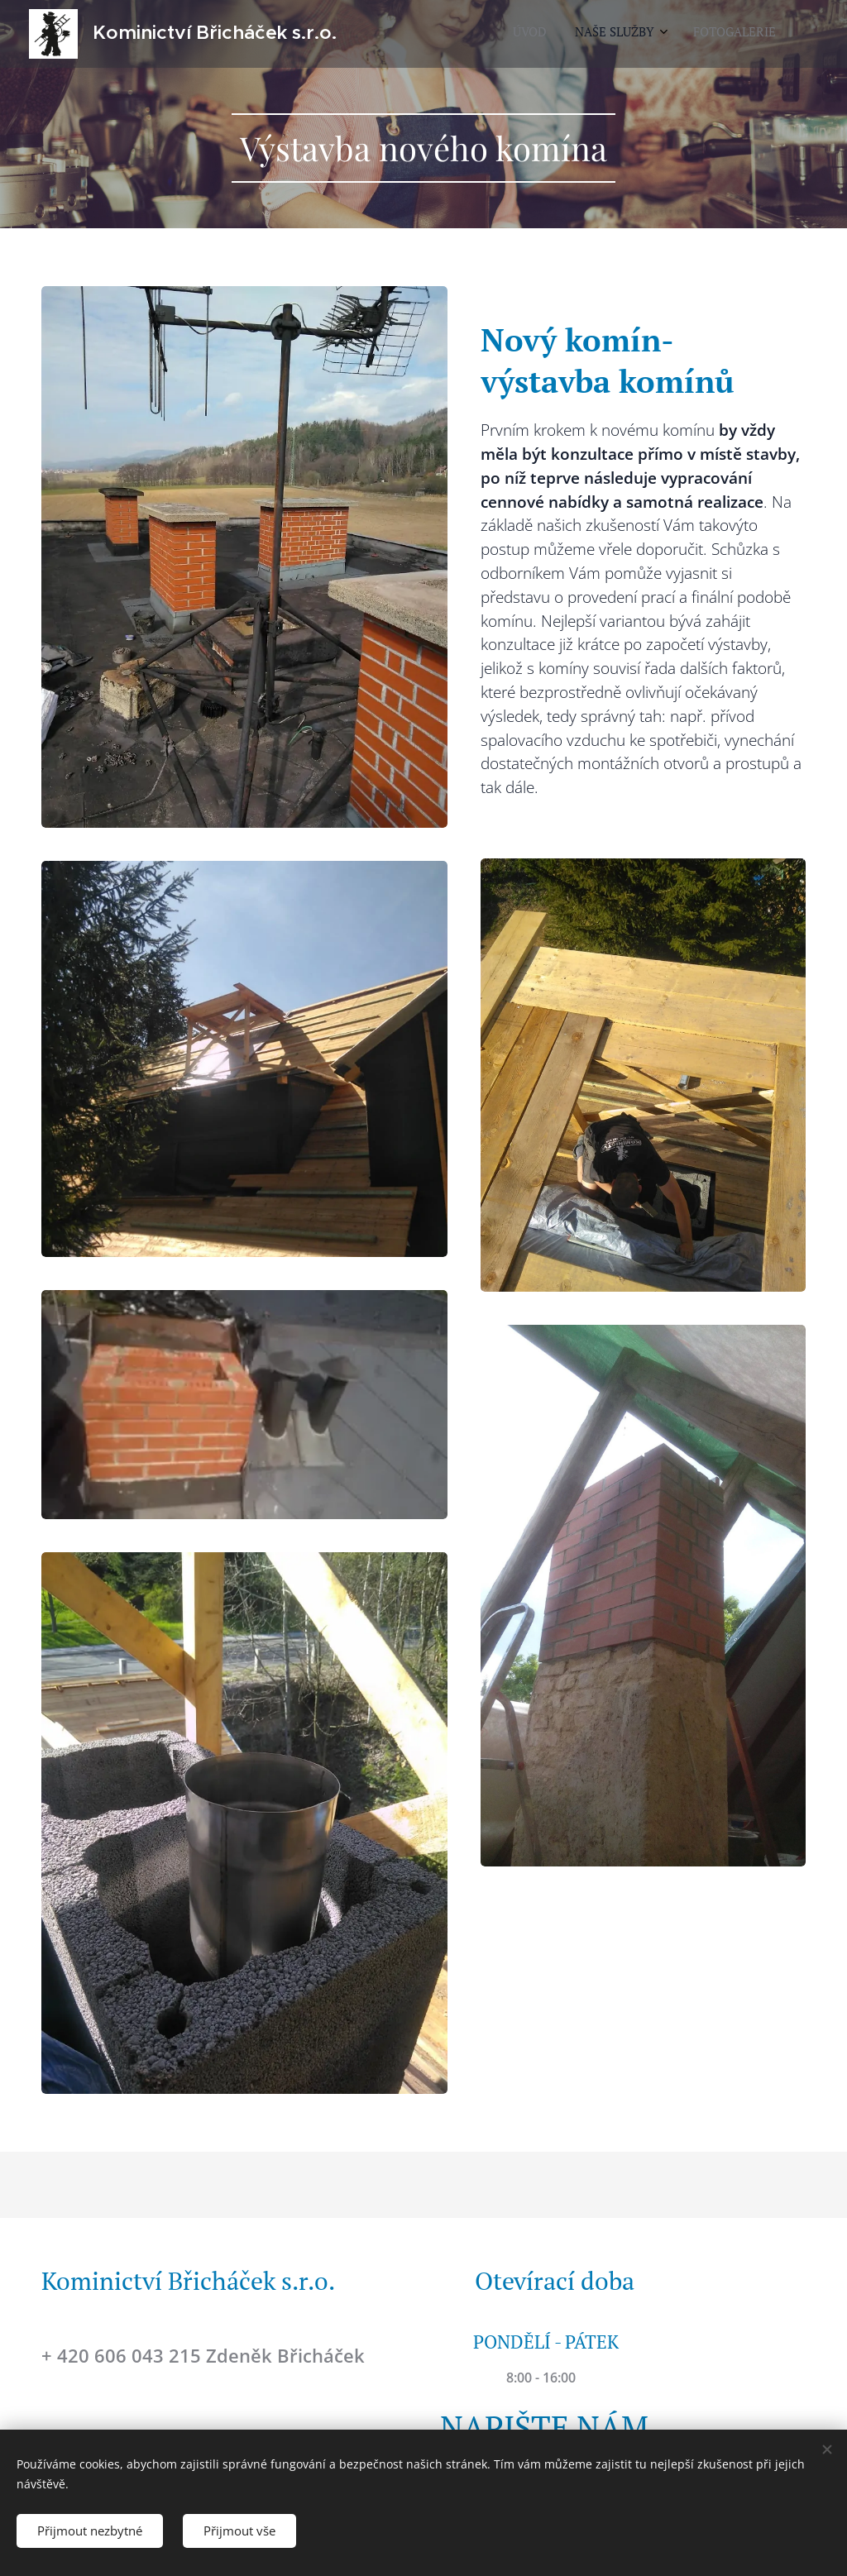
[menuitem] (709, 34)
